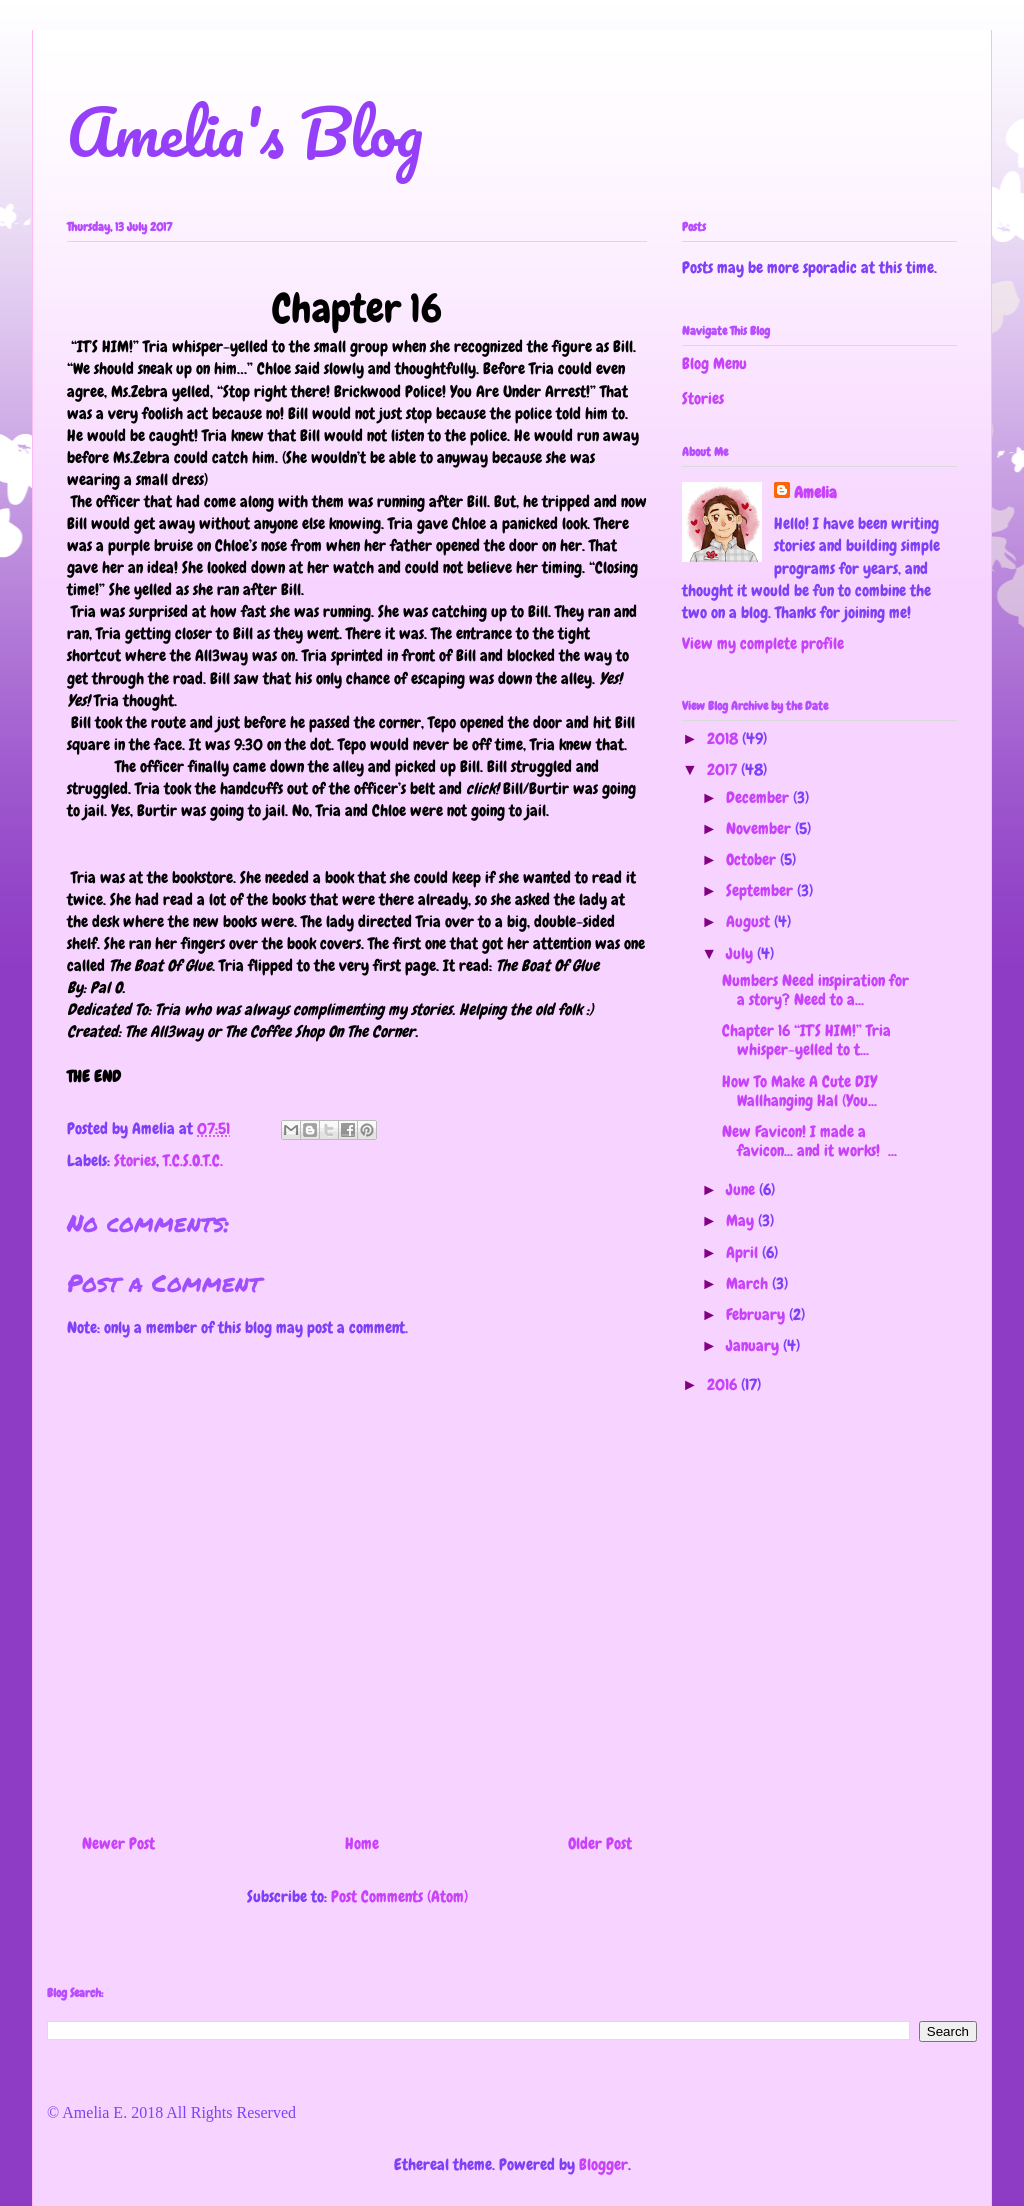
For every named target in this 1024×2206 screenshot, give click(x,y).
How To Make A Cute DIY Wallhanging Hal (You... (799, 1091)
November (760, 828)
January (754, 1345)
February (757, 1314)
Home (362, 1843)
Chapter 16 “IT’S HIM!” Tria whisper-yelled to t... (806, 1040)
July (741, 953)
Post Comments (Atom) (399, 1896)
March (749, 1283)
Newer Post (118, 1843)
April (744, 1252)
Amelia (815, 492)
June (742, 1189)
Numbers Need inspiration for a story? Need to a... (815, 990)
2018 (724, 738)
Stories (135, 1160)
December (759, 797)
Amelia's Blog (245, 131)
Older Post (600, 1843)
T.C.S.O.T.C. (193, 1160)
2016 (724, 1384)
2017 (724, 769)
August (750, 921)
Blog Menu (714, 363)
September (761, 890)
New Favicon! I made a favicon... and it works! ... (809, 1141)
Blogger (603, 2164)
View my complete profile (763, 643)
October (753, 859)
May (742, 1220)
